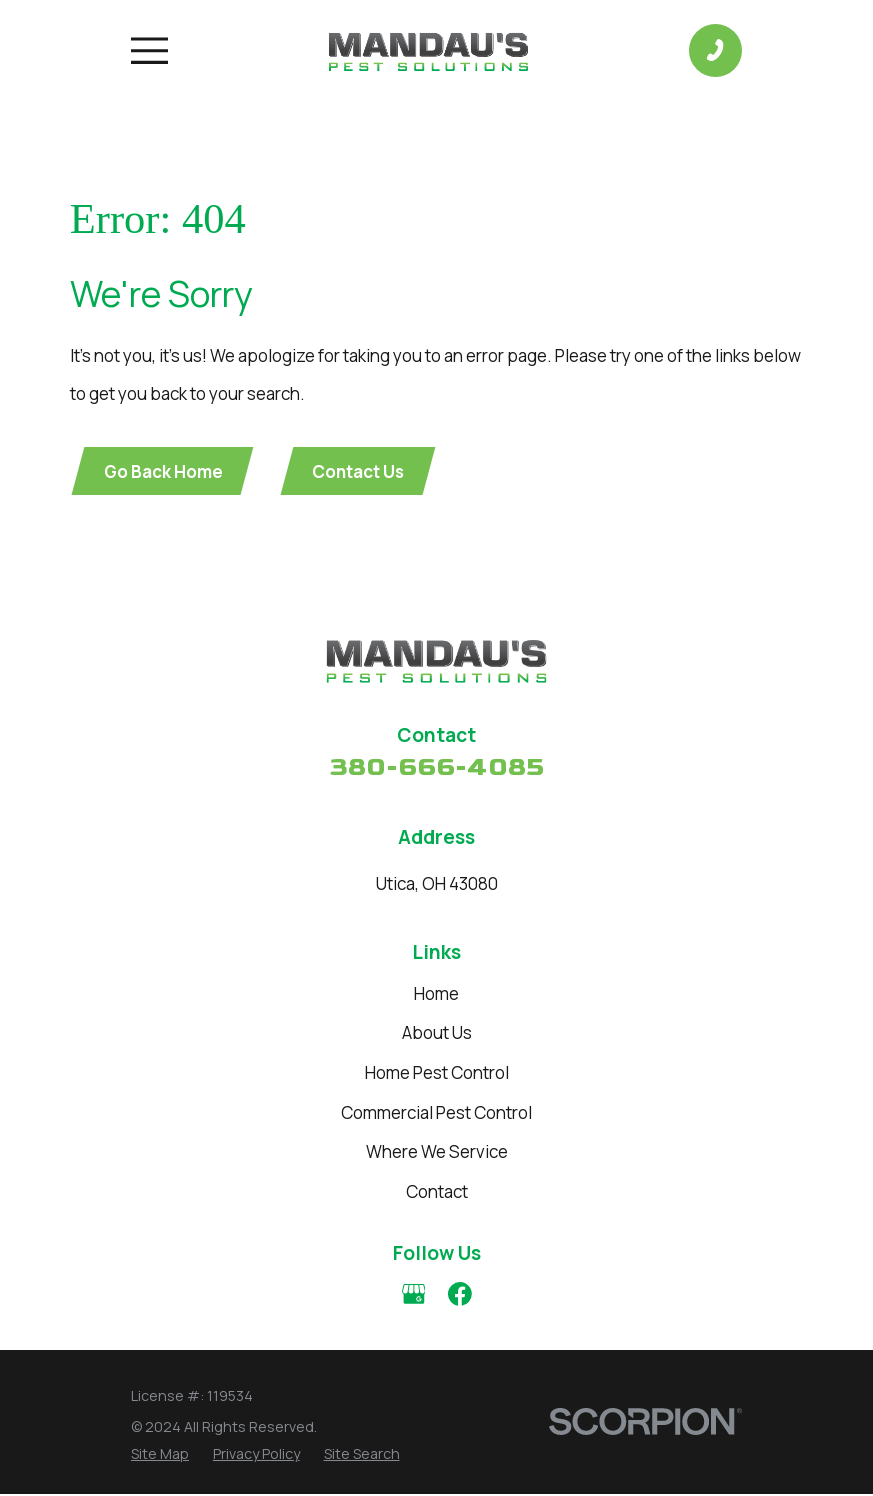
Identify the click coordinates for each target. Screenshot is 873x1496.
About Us (437, 1034)
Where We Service (437, 1153)
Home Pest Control (437, 1073)
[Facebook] (460, 1296)
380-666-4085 (436, 769)
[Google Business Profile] (414, 1296)
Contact (437, 1192)
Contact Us (362, 471)
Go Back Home (164, 471)
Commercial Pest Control (436, 1113)
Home (436, 994)
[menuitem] (160, 1454)
